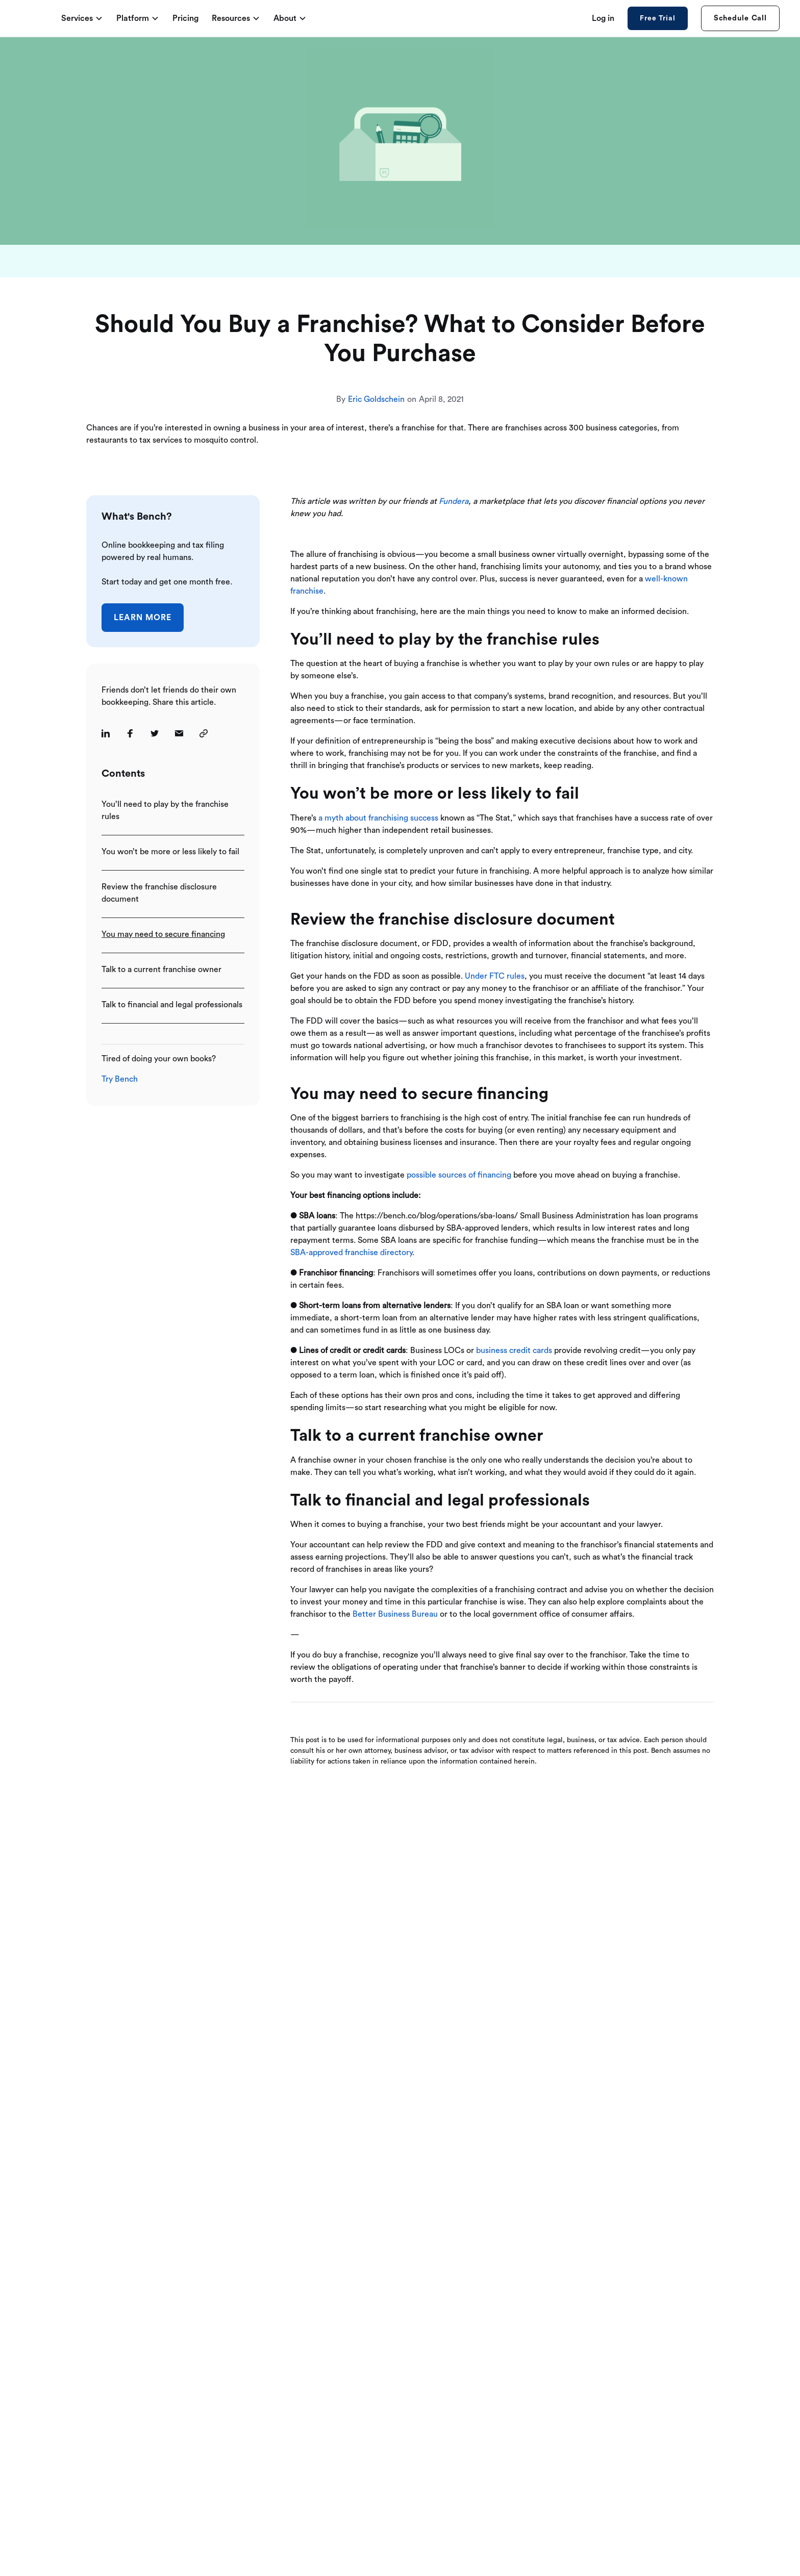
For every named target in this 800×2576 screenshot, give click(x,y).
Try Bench (120, 1079)
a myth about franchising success (377, 818)
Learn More (142, 618)
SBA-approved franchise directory (351, 1252)
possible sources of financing (459, 1175)
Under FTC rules (493, 976)
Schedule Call (740, 18)
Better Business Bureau (394, 1614)
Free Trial (657, 18)
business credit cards (514, 1350)
